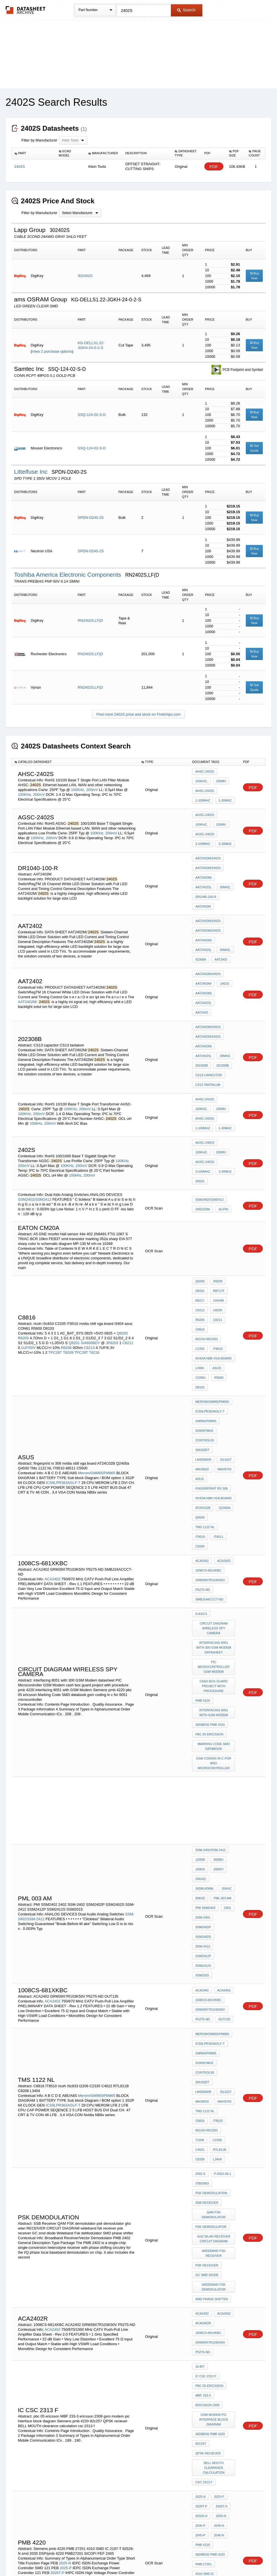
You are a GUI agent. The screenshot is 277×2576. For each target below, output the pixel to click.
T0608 (199, 2421)
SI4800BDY (91, 1257)
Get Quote (254, 448)
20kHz (200, 1700)
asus (215, 1276)
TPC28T (55, 1266)
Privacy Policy (82, 2557)
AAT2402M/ (27, 966)
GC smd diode (207, 1998)
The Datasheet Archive (26, 10)
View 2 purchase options (52, 351)
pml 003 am (204, 1708)
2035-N (219, 2191)
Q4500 (200, 1388)
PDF (213, 166)
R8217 (199, 1222)
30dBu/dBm (222, 1692)
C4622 (199, 1894)
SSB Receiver (206, 1938)
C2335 (199, 1260)
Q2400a (223, 1380)
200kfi (217, 1685)
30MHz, (223, 873)
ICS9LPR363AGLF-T (63, 1361)
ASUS (220, 1357)
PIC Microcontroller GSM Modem (214, 1505)
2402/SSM (202, 1135)
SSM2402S (203, 1731)
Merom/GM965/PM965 (97, 1352)
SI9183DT (202, 1342)
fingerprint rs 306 (211, 1365)
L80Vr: (226, 2355)
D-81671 (201, 1465)
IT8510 (216, 1260)
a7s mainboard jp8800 (213, 2393)
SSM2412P (203, 1738)
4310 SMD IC (204, 2237)
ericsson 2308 (207, 2098)
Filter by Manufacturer (39, 140)
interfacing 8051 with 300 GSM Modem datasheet (214, 1489)
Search (186, 10)
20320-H (201, 2191)
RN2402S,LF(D (90, 620)
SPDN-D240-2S (91, 517)
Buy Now (254, 276)
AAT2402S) (203, 873)
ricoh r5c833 (206, 1253)
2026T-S (52, 2239)
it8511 (217, 1395)
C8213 (89, 1262)
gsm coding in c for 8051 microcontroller (214, 1584)
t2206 (199, 1887)
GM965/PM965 (205, 1319)
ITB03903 (202, 1922)
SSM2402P (225, 1723)
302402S (85, 276)
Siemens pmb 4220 (210, 1552)
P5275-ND (202, 1442)
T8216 (94, 1266)
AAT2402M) (203, 865)
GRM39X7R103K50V (210, 1434)
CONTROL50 (204, 1334)
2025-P (66, 2229)
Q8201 (74, 1257)
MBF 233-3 (203, 2090)
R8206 (66, 1262)
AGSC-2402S (204, 813)
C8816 (199, 1245)
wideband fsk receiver (214, 1980)
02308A (200, 932)
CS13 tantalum (207, 1030)
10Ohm (217, 1222)
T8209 (68, 1266)
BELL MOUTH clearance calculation (214, 2150)
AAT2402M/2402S (208, 850)
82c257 (200, 2130)
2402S (223, 955)
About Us (244, 2557)
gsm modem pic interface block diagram (214, 2110)
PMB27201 (203, 2260)
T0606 (215, 2400)
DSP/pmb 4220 (206, 2252)
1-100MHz (202, 796)
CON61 (200, 1283)
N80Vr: (200, 2362)
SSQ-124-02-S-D (92, 415)
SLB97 (223, 2378)
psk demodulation (211, 1930)
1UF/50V (28, 1262)
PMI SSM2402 (205, 1715)
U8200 (216, 1230)
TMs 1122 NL (221, 1388)
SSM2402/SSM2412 (34, 1125)
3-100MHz (202, 835)
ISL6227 (201, 1350)
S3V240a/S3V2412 (33, 2450)
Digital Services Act (193, 2557)
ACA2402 (52, 1432)
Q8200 (122, 1247)
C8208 (199, 1902)
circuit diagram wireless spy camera (214, 1475)
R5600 (217, 1283)
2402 (226, 1715)
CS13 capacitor (208, 1023)
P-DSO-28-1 (221, 1915)
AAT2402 (219, 932)
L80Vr (221, 2324)
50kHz (217, 1700)
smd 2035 (221, 2244)
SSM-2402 (202, 1723)
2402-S (200, 1915)
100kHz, (36, 1063)
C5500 (199, 1403)
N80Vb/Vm (203, 2332)
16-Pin (222, 1135)
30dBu (217, 1677)
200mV (92, 788)
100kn (200, 1685)
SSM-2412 (225, 1731)
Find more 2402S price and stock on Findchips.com (138, 714)
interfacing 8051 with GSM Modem (214, 1542)
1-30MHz (223, 796)
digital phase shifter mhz (214, 2293)
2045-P (200, 2206)
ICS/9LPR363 (204, 2339)
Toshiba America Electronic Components (68, 574)
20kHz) (200, 1692)
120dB (200, 1677)
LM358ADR (225, 1342)
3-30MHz (223, 835)
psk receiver (206, 1990)
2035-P (200, 2198)
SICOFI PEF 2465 (208, 2267)
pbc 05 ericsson (209, 1560)
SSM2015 (225, 1746)
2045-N (218, 2198)
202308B (201, 1015)
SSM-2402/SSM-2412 (210, 1669)
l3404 (199, 1276)
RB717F (217, 1215)
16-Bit (200, 2075)
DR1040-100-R (205, 881)
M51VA (219, 2370)
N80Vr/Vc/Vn (205, 2347)
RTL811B (218, 1894)
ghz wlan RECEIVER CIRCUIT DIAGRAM (214, 1968)
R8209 (23, 1252)
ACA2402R (203, 2039)
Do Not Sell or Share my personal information (135, 2557)
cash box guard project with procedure (214, 1519)
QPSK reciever (208, 2138)
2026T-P (57, 2234)
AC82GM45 (203, 2378)
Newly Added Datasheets (45, 2557)
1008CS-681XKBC (208, 1426)
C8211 (127, 1257)
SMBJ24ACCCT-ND (209, 1449)
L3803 (199, 2385)
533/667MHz (204, 1327)
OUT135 (223, 1786)
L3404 (216, 1902)
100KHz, (78, 788)
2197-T (226, 2237)
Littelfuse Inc (31, 471)
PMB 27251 (203, 2229)
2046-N (218, 2206)
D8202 (199, 1215)
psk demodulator (210, 1958)
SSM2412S (203, 1746)
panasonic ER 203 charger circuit (214, 2411)
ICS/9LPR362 (204, 2355)
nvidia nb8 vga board (213, 1268)
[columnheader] (33, 153)
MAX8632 (221, 1350)
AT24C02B (202, 1380)
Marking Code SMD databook (214, 1570)
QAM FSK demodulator (214, 1948)
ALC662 (217, 2385)
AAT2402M (203, 888)
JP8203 (112, 1257)
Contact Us (223, 2557)
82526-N (201, 2244)
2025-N (65, 2224)
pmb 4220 (202, 1532)
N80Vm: (201, 2370)
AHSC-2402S (204, 773)
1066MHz (34, 2385)
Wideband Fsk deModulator (214, 2008)
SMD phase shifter (211, 2018)
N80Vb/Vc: (221, 2362)
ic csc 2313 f (222, 2075)
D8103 (199, 1291)
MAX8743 (202, 1357)
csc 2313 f (204, 2163)
